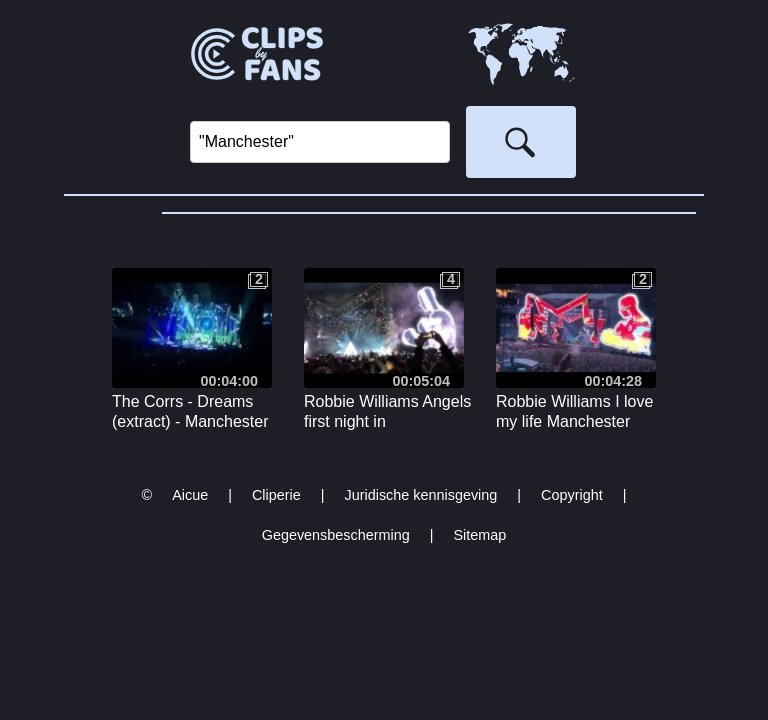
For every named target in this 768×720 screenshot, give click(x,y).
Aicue (190, 495)
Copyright (572, 495)
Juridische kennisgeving (421, 495)
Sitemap (479, 535)
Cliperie (276, 495)
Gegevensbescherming (336, 535)
